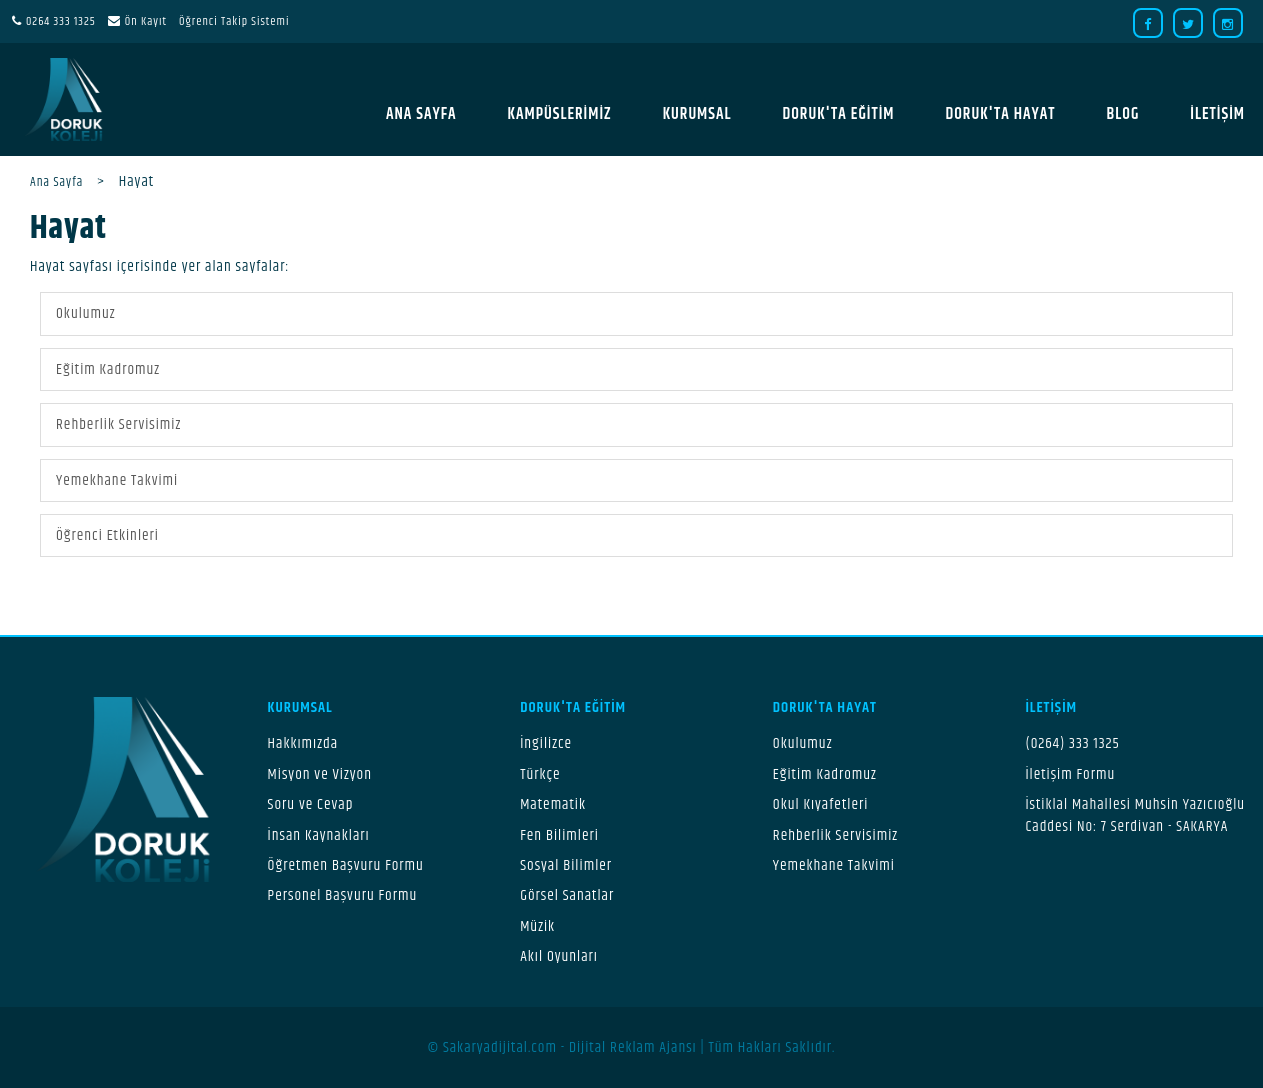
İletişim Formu (1070, 774)
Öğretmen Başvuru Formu (346, 865)
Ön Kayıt (146, 21)
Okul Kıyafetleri (821, 804)
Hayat (68, 228)
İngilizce (546, 743)
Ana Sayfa (56, 182)
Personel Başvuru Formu (343, 895)
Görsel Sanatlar (567, 895)
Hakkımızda (303, 743)
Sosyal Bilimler (566, 865)
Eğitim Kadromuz (108, 369)
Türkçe (540, 774)
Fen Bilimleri (559, 835)
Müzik (537, 926)
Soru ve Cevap (311, 804)
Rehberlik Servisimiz (118, 424)
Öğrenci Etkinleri (107, 535)
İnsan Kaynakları (319, 835)
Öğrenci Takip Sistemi (234, 21)
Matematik (553, 804)
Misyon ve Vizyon (320, 774)
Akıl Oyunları (559, 956)
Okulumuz (86, 313)
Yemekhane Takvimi (117, 480)
